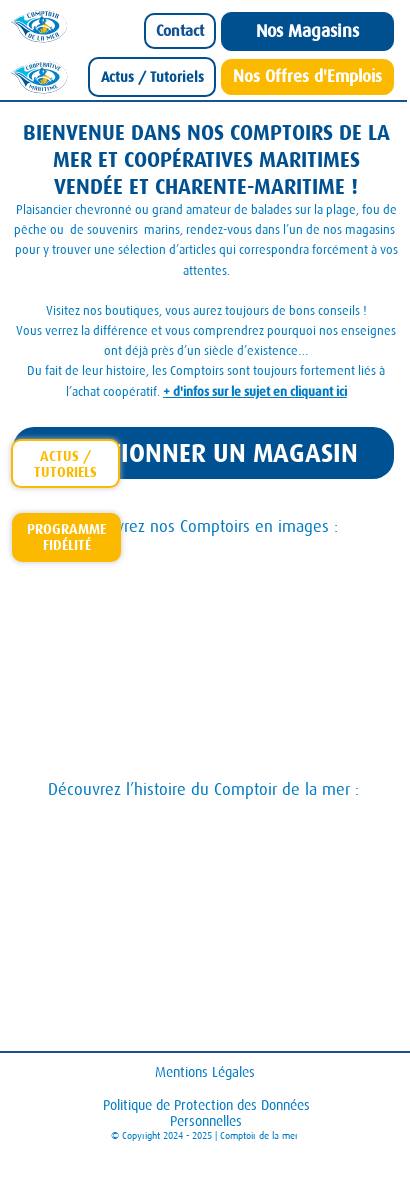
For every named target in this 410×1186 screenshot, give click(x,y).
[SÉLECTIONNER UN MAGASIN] (204, 453)
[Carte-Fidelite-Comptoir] (66, 537)
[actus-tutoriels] (65, 463)
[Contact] (180, 31)
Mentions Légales (205, 1072)
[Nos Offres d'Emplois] (307, 77)
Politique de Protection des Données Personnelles (206, 1113)
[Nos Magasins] (307, 31)
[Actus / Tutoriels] (152, 76)
